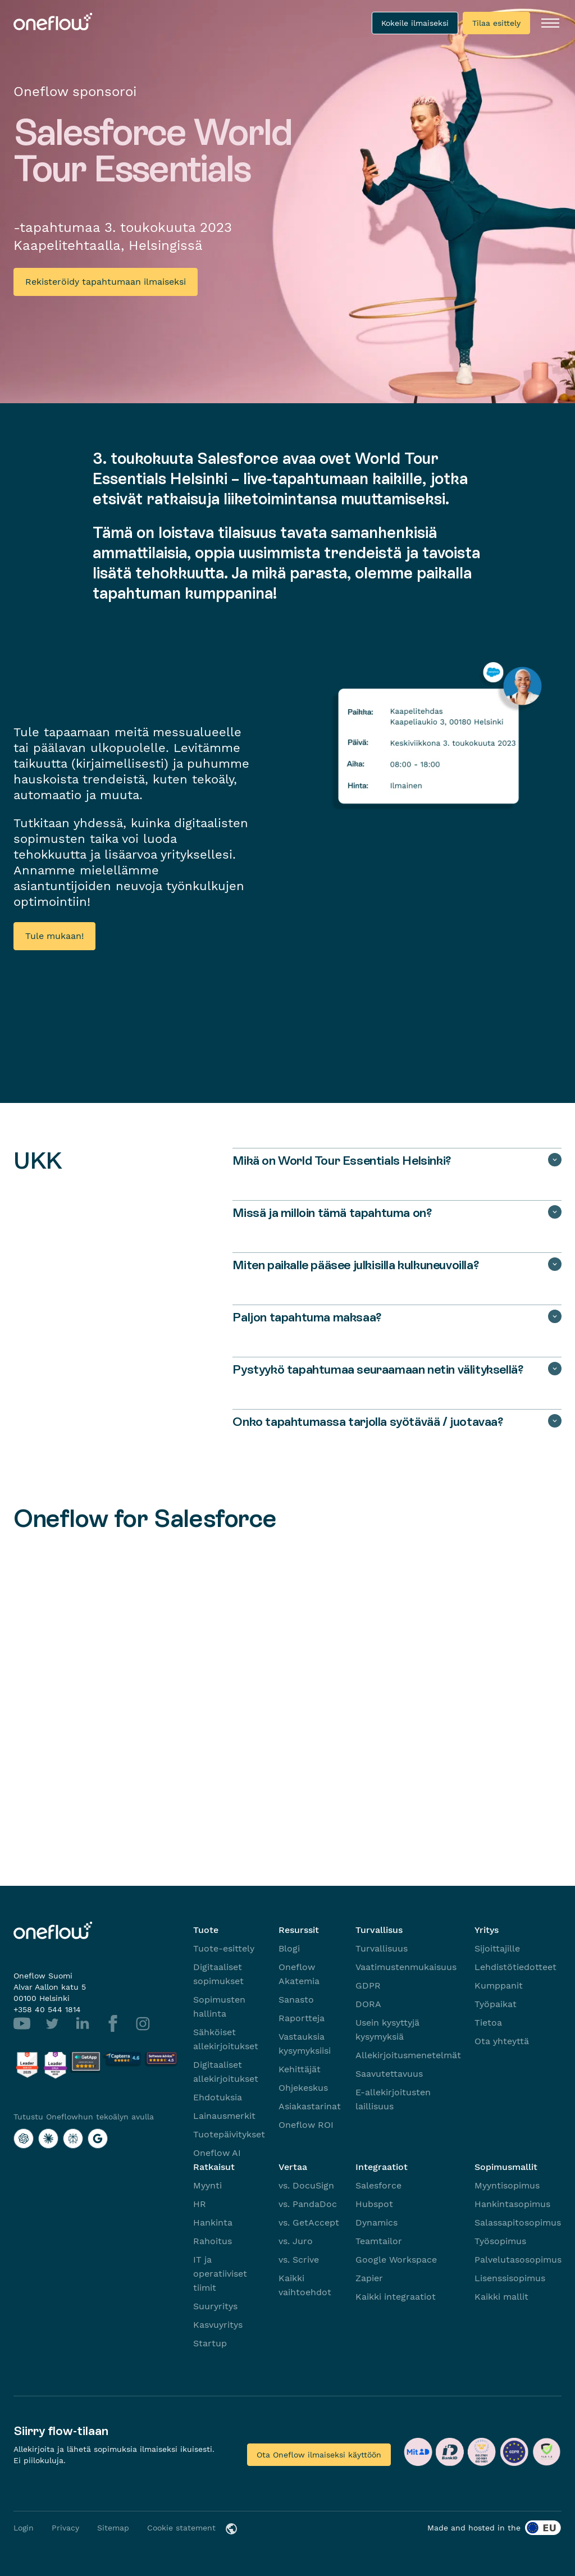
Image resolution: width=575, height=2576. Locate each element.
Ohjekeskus (303, 2087)
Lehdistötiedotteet (515, 1967)
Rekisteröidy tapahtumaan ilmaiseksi (105, 281)
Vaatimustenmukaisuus (406, 1967)
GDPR (368, 1985)
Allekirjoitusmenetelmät (408, 2055)
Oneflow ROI (306, 2124)
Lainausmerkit (224, 2115)
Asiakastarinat (310, 2106)
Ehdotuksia (217, 2097)
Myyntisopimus (507, 2185)
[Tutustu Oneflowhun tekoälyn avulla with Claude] (48, 2138)
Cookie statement (181, 2527)
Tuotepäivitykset (229, 2134)
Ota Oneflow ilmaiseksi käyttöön (319, 2454)
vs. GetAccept (309, 2222)
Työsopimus (500, 2241)
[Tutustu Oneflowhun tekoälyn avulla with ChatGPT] (23, 2138)
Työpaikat (495, 2004)
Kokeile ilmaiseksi (415, 23)
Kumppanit (498, 1985)
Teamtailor (378, 2241)
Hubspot (374, 2204)
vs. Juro (296, 2241)
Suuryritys (215, 2306)
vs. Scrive (299, 2259)
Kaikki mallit (501, 2296)
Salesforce (378, 2185)
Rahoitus (212, 2241)
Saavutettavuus (389, 2073)
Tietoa (488, 2022)
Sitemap (113, 2527)
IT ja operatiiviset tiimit (220, 2273)
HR (199, 2204)
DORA (368, 2004)
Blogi (289, 1948)
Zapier (369, 2278)
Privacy (65, 2527)
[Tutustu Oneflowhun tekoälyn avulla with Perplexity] (73, 2138)
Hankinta (212, 2222)
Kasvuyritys (218, 2324)
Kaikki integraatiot (395, 2296)
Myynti (207, 2185)
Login (23, 2527)
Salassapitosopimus (517, 2222)
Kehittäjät (300, 2069)
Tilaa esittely (496, 23)
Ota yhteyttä (501, 2041)
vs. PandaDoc (308, 2204)
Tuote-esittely (223, 1948)
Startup (210, 2343)
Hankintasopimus (512, 2204)
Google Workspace (396, 2259)
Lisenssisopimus (509, 2278)
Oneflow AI (217, 2153)
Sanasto (296, 1999)
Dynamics (376, 2222)
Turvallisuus (381, 1948)
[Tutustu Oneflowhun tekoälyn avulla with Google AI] (98, 2138)
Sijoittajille (497, 1948)
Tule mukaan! (54, 936)
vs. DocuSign (306, 2185)
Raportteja (302, 2018)
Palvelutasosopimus (518, 2259)
